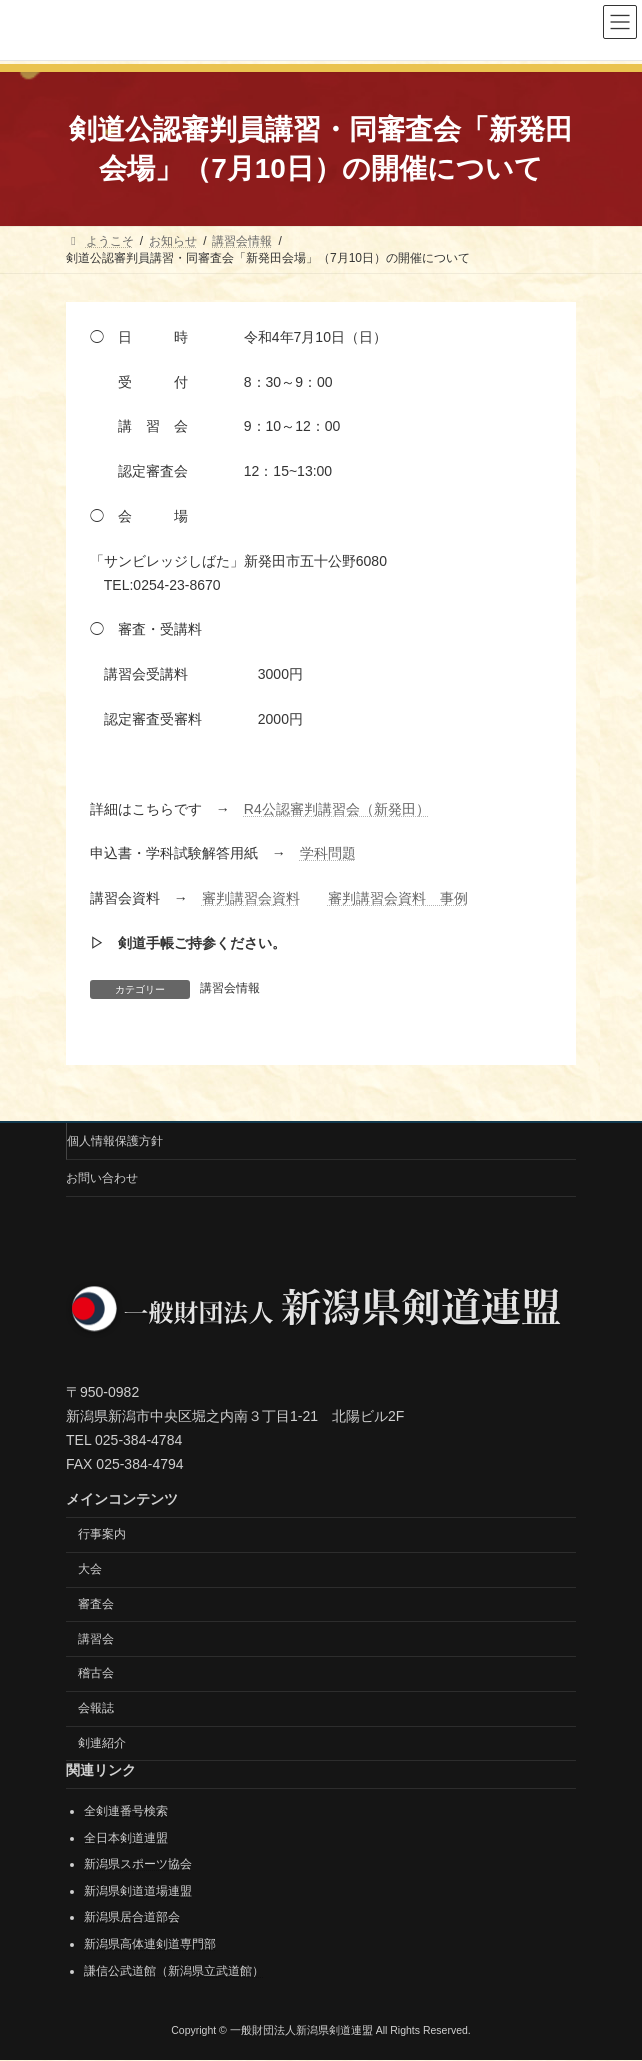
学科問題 (328, 853)
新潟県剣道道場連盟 (138, 1891)
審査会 (96, 1604)
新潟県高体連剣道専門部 (150, 1944)
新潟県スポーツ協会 (138, 1865)
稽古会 (96, 1674)
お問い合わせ (102, 1178)
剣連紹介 (102, 1743)
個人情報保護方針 (115, 1141)
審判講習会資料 (251, 898)
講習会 (96, 1639)
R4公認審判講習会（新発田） (337, 809)
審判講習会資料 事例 (398, 898)
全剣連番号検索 (126, 1811)
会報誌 (96, 1709)
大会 (90, 1569)
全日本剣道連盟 (126, 1838)
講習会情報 (230, 988)
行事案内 (102, 1535)
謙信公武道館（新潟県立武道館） (174, 1971)
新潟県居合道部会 (132, 1918)
